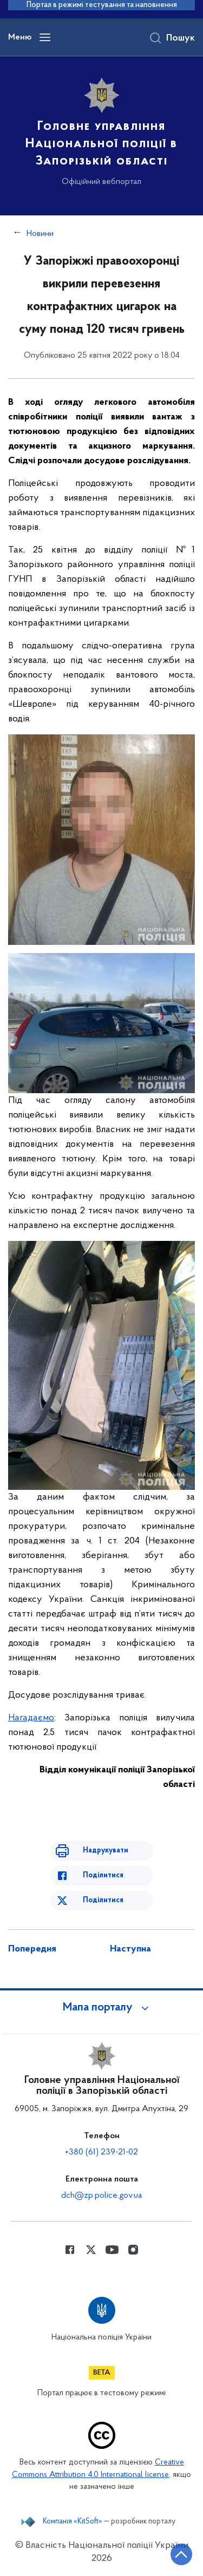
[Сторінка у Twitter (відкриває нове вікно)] (90, 2249)
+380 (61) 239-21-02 (101, 2152)
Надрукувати (105, 1850)
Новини (40, 233)
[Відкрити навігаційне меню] (45, 37)
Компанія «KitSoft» (72, 2522)
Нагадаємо (31, 1718)
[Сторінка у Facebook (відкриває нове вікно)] (69, 2249)
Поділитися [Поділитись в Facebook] (103, 1875)
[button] (102, 2007)
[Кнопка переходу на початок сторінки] (181, 2554)
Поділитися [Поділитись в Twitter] (103, 1900)
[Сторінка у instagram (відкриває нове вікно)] (133, 2249)
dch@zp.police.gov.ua (101, 2195)
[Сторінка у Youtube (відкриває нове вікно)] (112, 2249)
